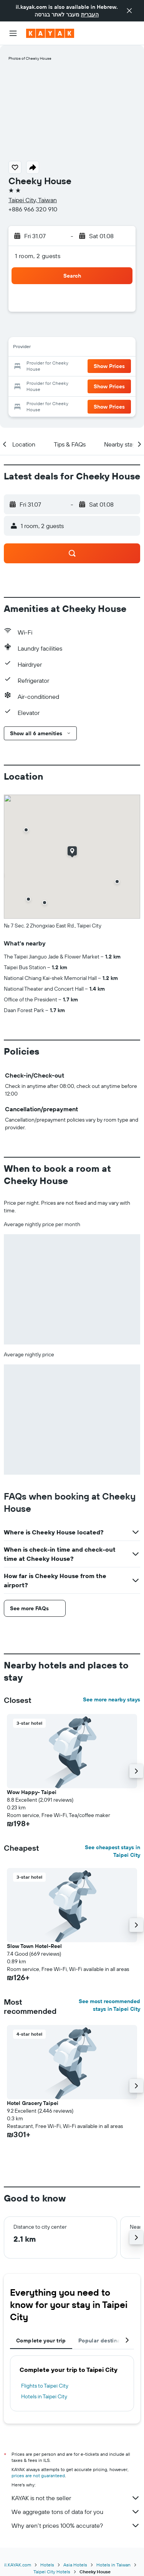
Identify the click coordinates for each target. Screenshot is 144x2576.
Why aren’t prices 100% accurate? (76, 2525)
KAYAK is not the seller (76, 2497)
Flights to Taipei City (44, 2385)
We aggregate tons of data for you (76, 2511)
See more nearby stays (111, 1699)
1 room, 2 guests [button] (37, 256)
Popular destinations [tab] (106, 2340)
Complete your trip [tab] (41, 2340)
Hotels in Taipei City (44, 2396)
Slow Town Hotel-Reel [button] (34, 1946)
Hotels (47, 2565)
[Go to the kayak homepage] (50, 33)
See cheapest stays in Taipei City (112, 1851)
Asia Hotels (75, 2565)
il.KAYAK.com (17, 2565)
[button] (129, 10)
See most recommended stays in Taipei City (109, 2005)
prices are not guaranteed (38, 2475)
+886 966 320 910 (32, 209)
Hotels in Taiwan (113, 2565)
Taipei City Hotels (51, 2571)
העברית (90, 14)
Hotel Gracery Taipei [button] (32, 2103)
